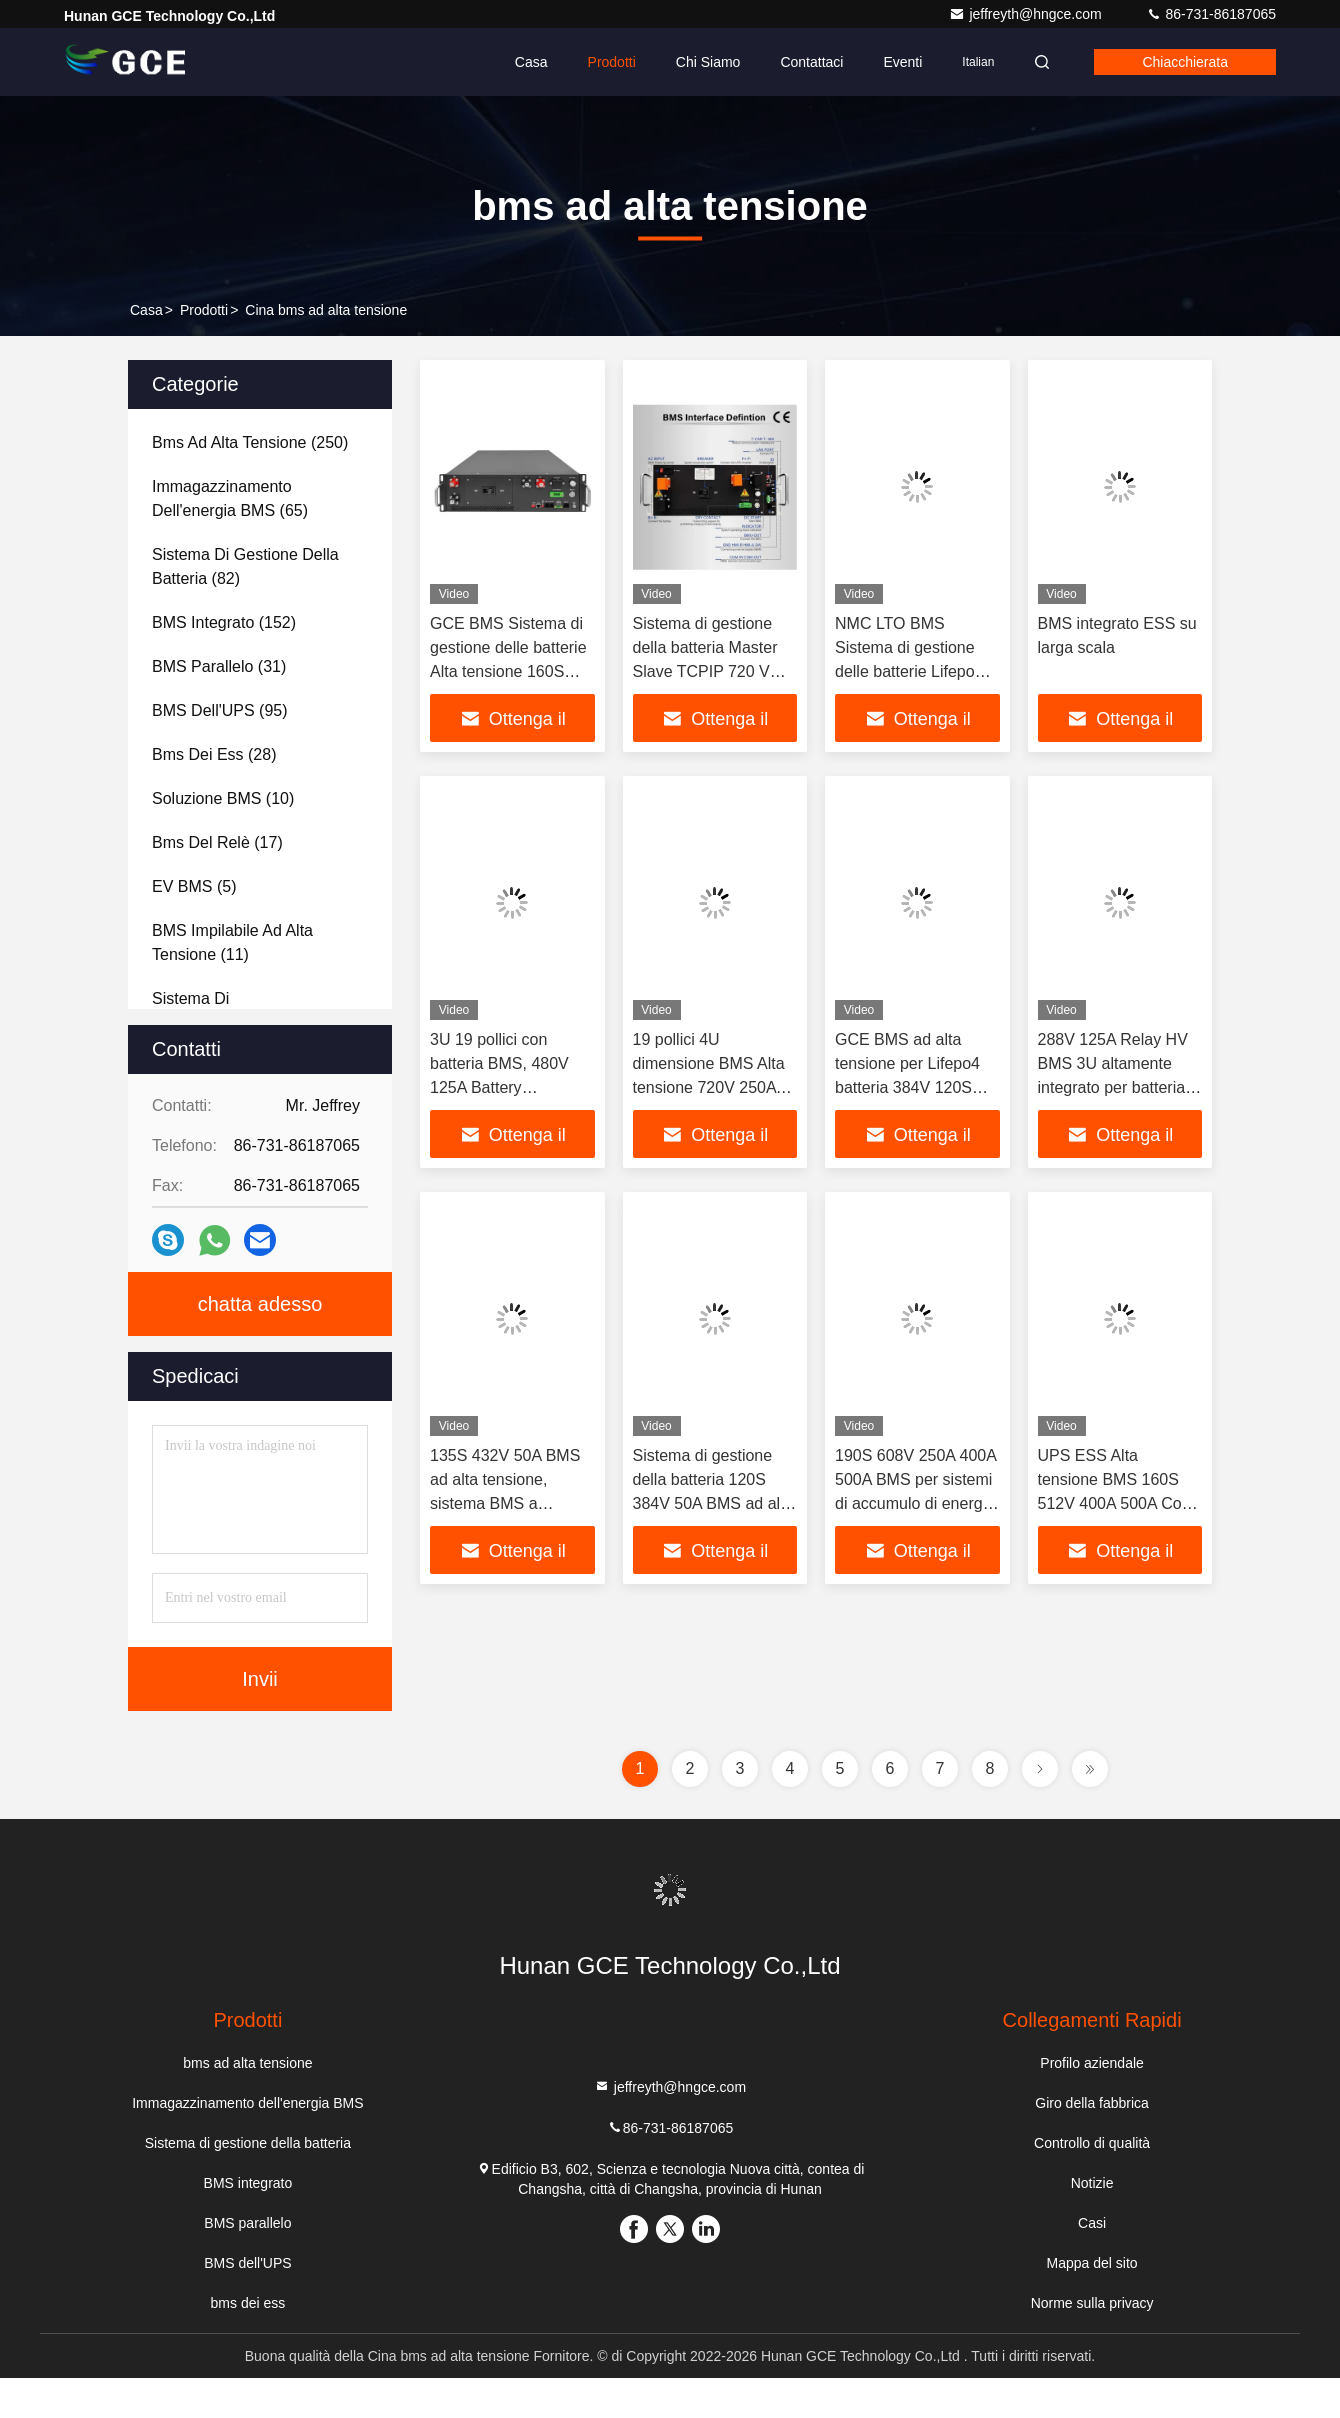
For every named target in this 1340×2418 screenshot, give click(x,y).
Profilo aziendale (1092, 2063)
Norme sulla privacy (1092, 2303)
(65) (230, 498)
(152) (224, 622)
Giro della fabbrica (1092, 2103)
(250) (250, 442)
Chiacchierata (1185, 62)
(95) (220, 710)
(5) (194, 886)
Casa (531, 62)
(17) (217, 842)
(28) (214, 754)
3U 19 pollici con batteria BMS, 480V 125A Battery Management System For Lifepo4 (505, 1087)
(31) (219, 666)
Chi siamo (708, 62)
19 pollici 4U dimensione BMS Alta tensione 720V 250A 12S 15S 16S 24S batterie (709, 1087)
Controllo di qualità (1092, 2143)
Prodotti (612, 62)
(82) (245, 566)
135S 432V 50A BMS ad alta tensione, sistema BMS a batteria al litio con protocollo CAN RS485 (510, 1503)
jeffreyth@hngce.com (1027, 14)
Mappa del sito (1092, 2263)
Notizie (1092, 2183)
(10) (223, 798)
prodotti (204, 310)
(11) (232, 942)
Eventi (902, 62)
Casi (1092, 2223)
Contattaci (811, 62)
